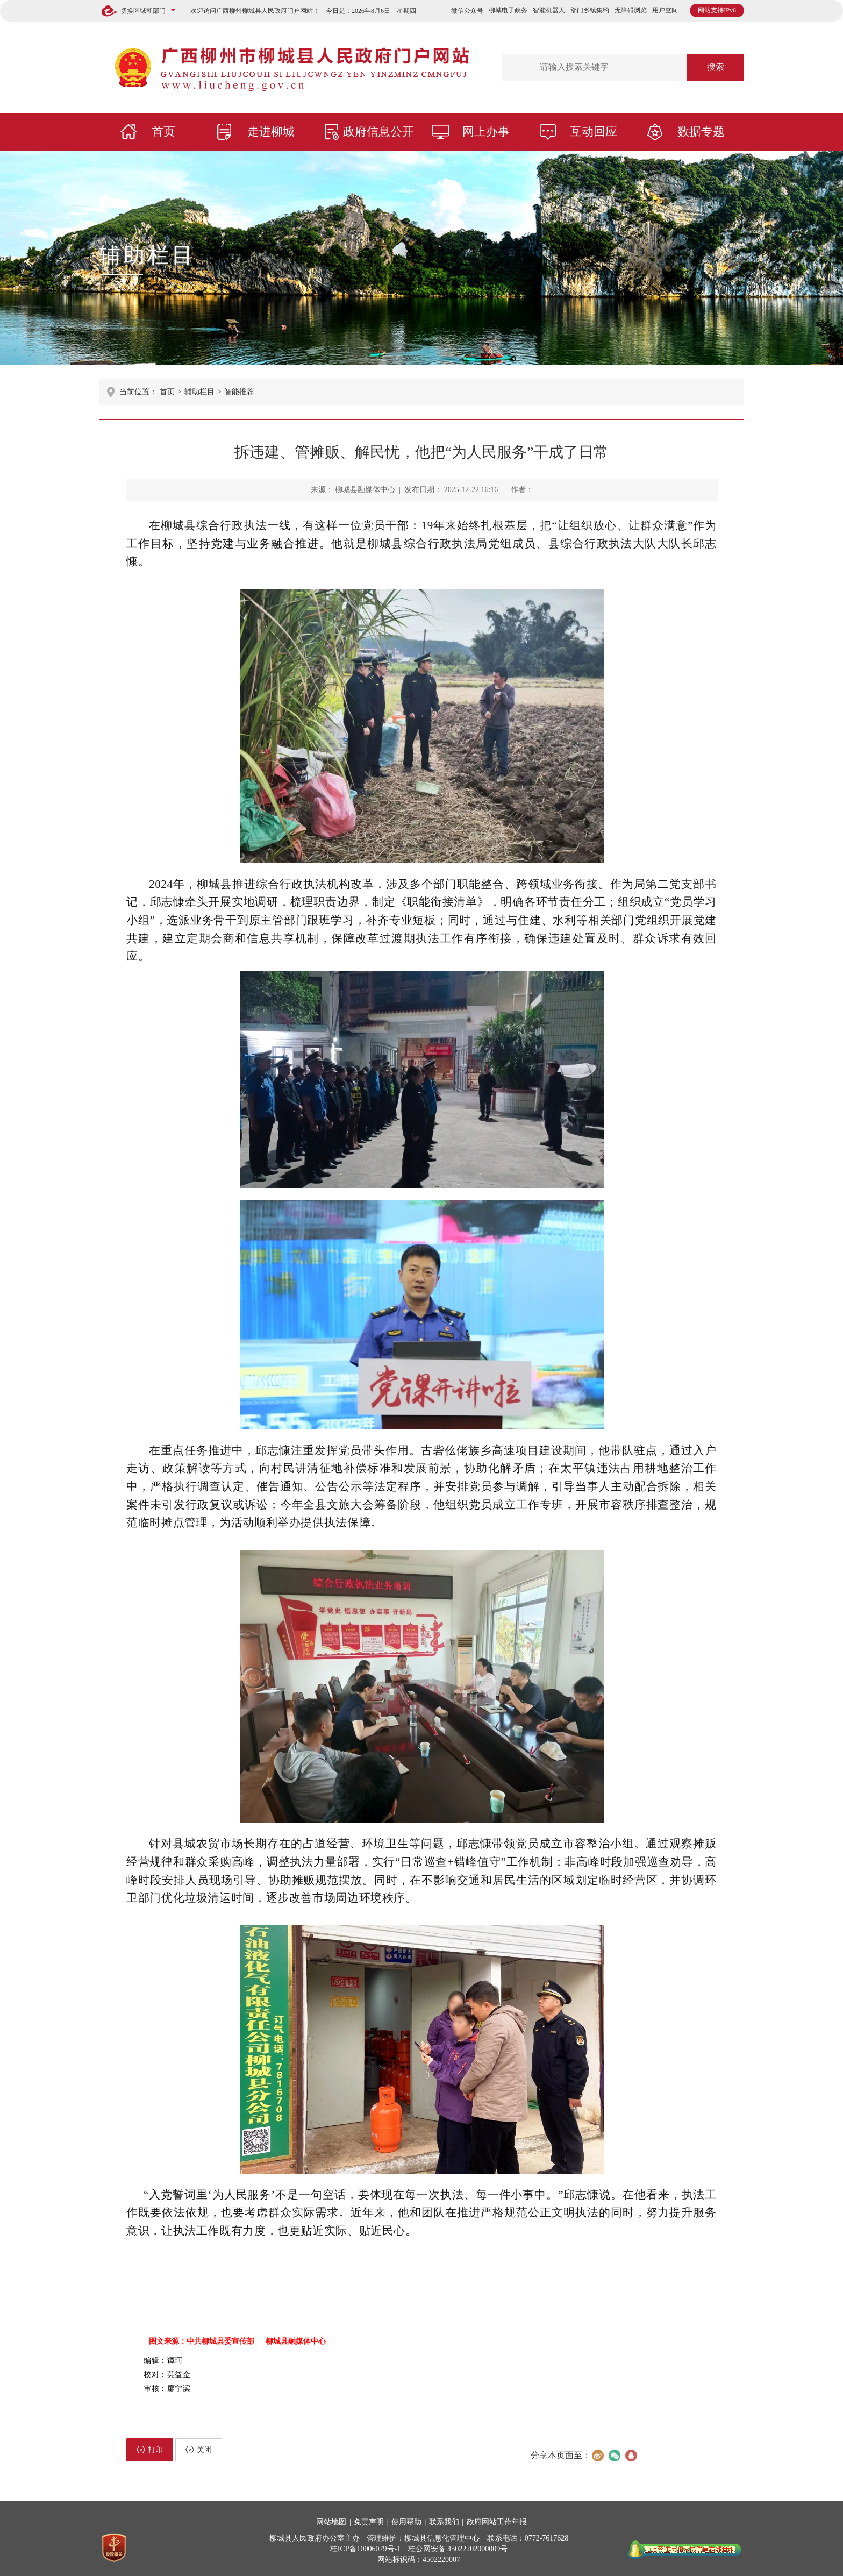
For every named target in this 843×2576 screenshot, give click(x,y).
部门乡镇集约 (589, 10)
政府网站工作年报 (497, 2522)
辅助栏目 (147, 255)
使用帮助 (406, 2522)
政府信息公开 (378, 131)
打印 (150, 2449)
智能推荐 (239, 392)
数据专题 (701, 131)
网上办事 (486, 131)
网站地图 (331, 2522)
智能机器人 (549, 10)
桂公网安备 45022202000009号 (458, 2549)
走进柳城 (271, 131)
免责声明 (369, 2522)
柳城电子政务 (508, 10)
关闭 (198, 2449)
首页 (163, 131)
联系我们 (444, 2522)
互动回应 (593, 131)
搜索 (715, 67)
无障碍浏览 (631, 10)
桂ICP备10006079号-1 (365, 2549)
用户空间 (665, 10)
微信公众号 (467, 11)
